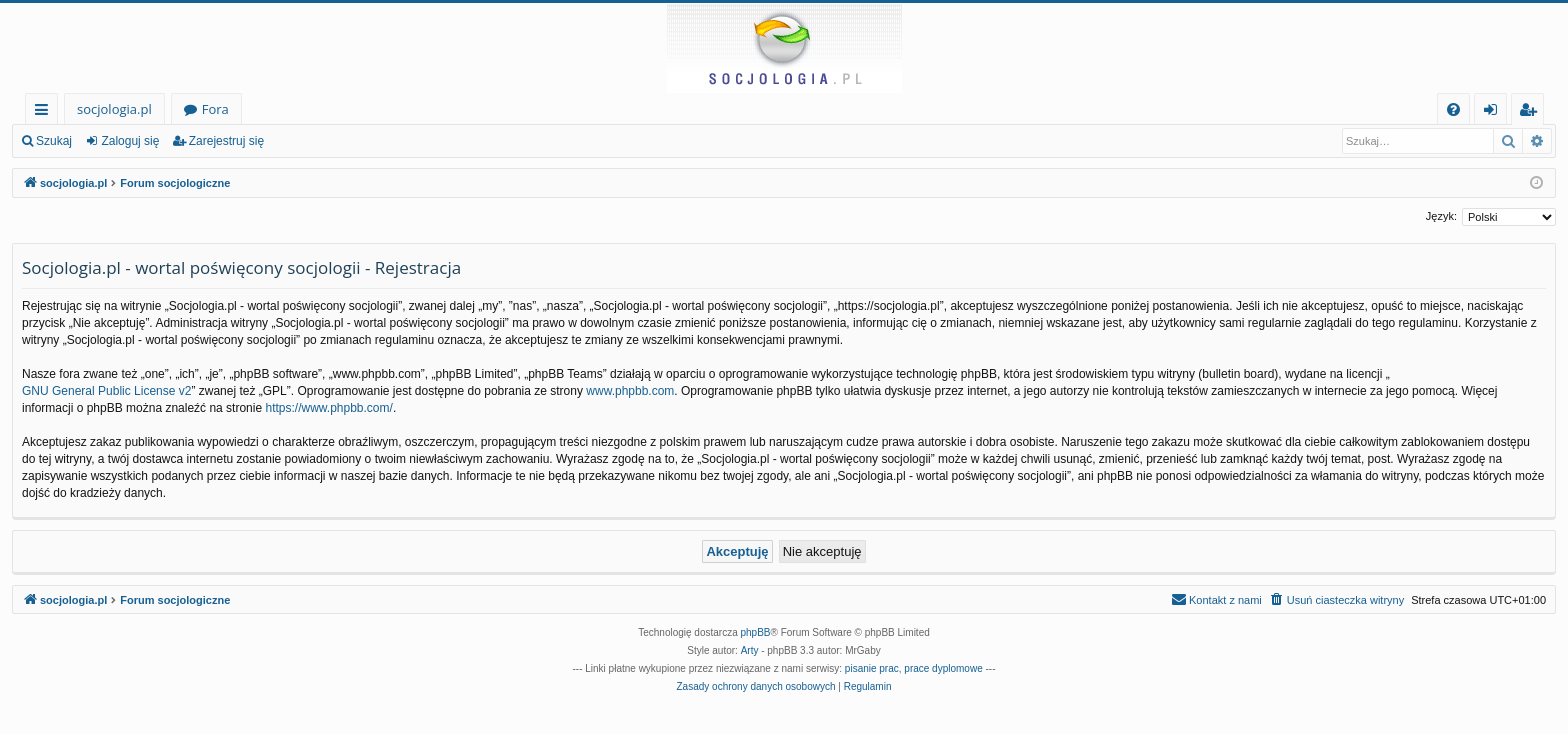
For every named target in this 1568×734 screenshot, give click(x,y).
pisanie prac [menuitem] (872, 668)
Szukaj (54, 141)
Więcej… (45, 112)
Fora (215, 109)
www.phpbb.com (630, 391)
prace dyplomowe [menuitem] (943, 668)
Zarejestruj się (226, 141)
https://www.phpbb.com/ (328, 408)
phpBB (756, 632)
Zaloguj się (130, 141)
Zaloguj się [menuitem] (1494, 112)
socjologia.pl (114, 109)
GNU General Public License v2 (106, 391)
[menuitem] (1453, 109)
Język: (1441, 216)
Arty (750, 650)
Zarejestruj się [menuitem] (1533, 112)
